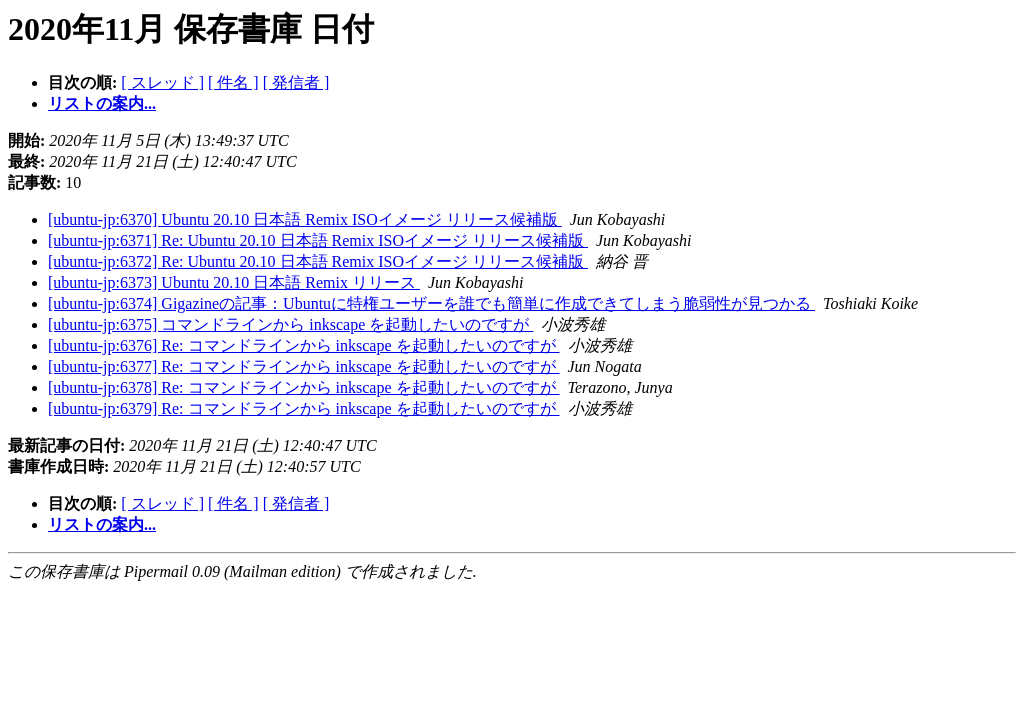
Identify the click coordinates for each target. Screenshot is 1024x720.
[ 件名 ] (233, 82)
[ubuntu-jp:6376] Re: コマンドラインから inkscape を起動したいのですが (304, 345)
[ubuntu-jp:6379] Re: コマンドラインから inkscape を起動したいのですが (304, 408)
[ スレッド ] (162, 82)
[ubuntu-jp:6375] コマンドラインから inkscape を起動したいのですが (290, 324)
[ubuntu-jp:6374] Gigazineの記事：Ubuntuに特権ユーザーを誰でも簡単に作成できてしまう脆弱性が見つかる (431, 303)
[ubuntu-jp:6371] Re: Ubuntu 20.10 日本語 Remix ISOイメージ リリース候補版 (318, 240)
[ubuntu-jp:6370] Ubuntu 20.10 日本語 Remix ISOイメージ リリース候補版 (305, 219)
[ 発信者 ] (296, 82)
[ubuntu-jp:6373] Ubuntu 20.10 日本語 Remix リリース (234, 282)
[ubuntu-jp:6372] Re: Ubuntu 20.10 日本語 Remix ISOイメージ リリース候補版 (318, 261)
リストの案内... (102, 103)
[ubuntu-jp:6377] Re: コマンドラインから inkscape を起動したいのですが (304, 366)
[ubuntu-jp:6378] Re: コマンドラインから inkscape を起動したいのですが (304, 387)
